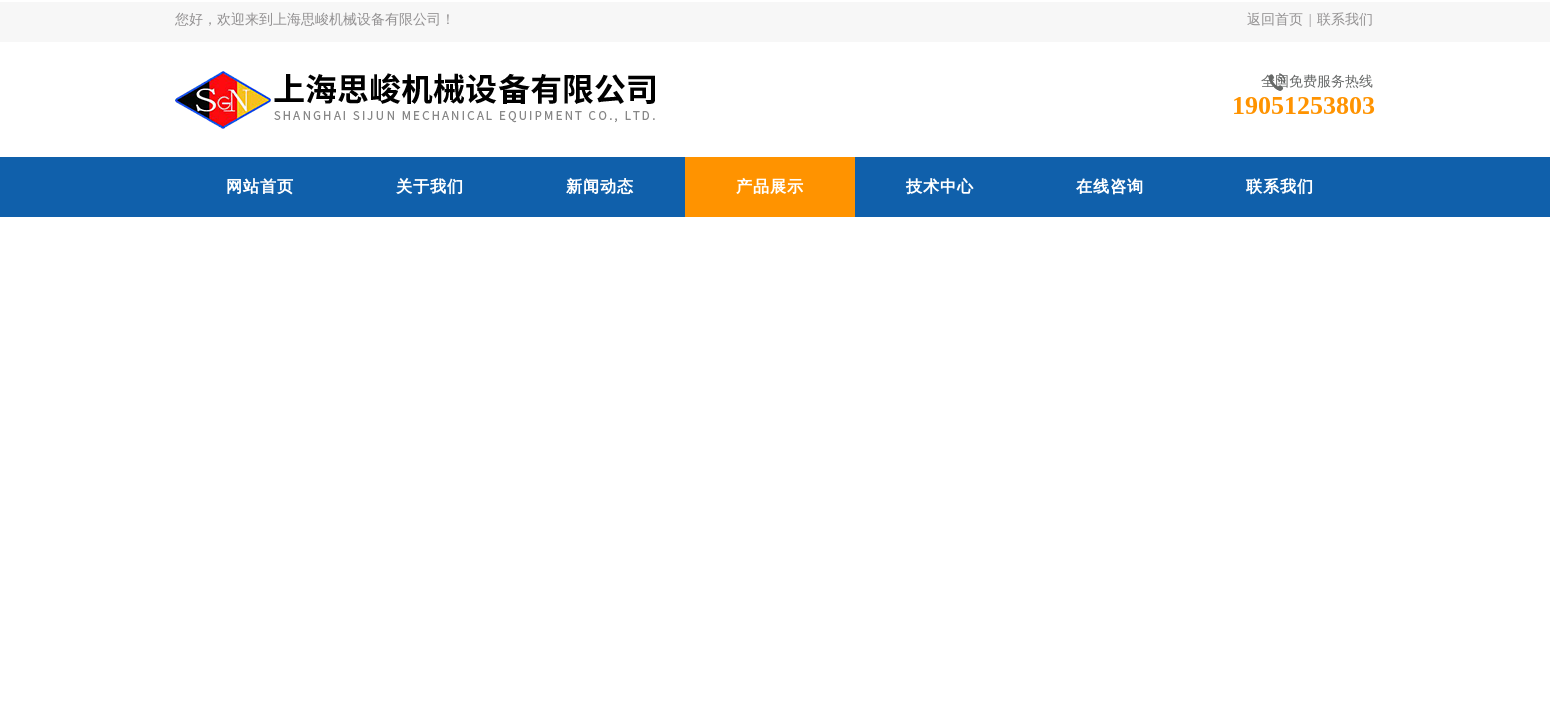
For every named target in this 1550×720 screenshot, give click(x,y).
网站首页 (260, 186)
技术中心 (940, 186)
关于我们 (430, 186)
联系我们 (1345, 19)
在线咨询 (1110, 186)
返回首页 (1275, 19)
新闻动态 (600, 186)
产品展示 (770, 186)
